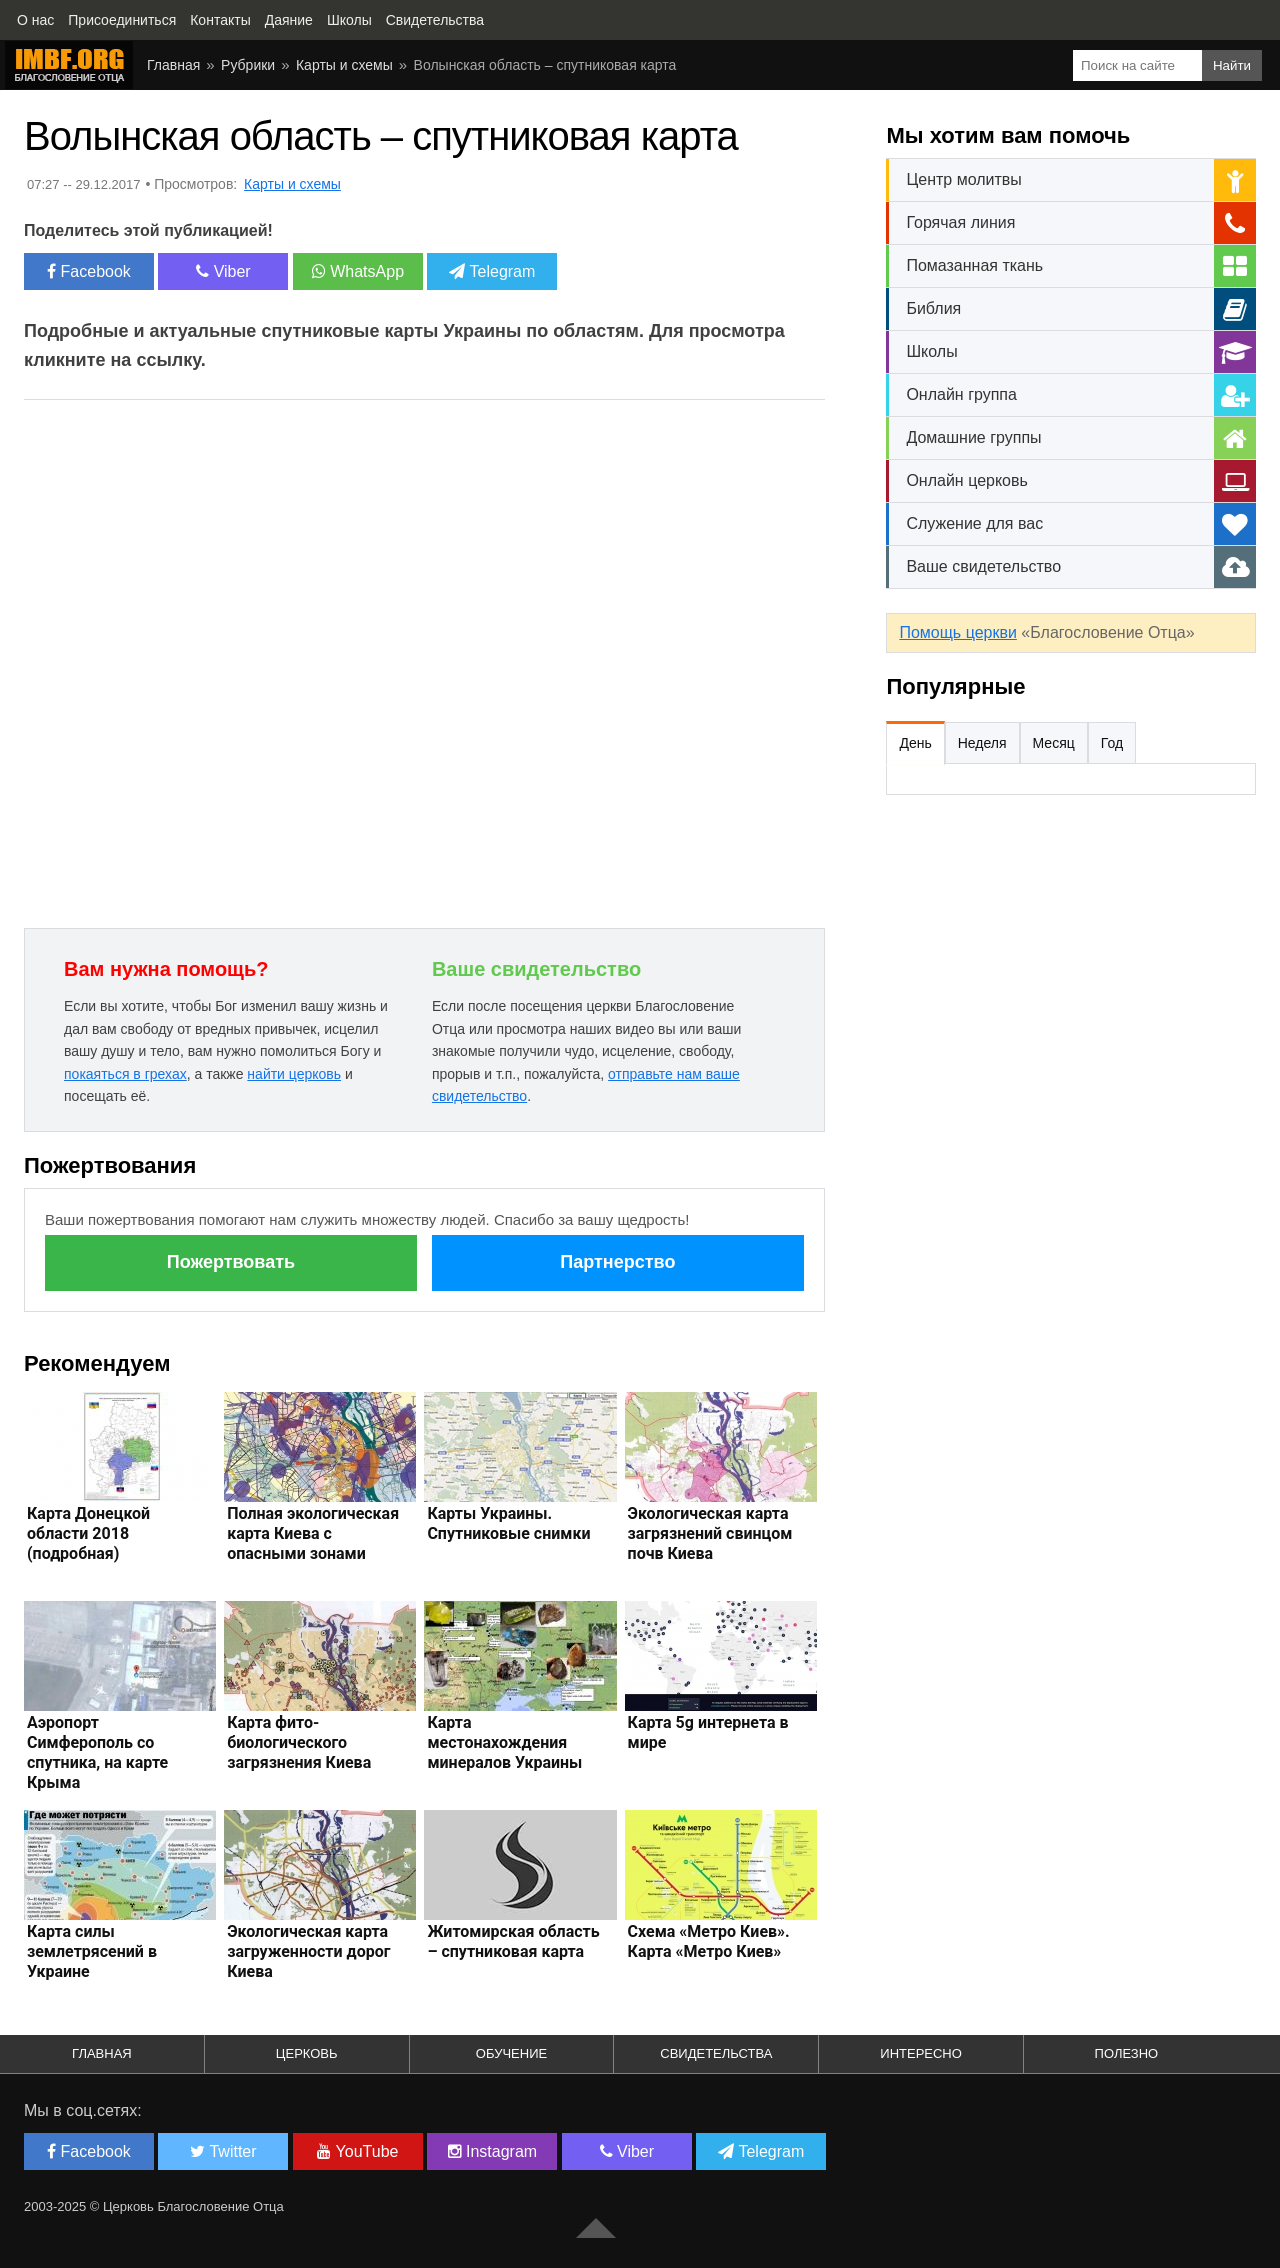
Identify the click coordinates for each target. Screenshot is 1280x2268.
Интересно (921, 2053)
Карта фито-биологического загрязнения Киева (299, 1742)
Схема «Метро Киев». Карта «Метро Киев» (709, 1941)
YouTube (357, 2151)
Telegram (492, 271)
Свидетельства (716, 2053)
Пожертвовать (231, 1262)
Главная (173, 65)
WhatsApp (358, 271)
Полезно (1127, 2053)
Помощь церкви (957, 632)
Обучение (511, 2053)
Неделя (982, 743)
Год (1112, 743)
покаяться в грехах (125, 1074)
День (915, 743)
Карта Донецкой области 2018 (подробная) (88, 1533)
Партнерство (617, 1262)
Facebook (89, 271)
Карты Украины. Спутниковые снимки (508, 1523)
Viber (223, 271)
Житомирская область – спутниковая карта (513, 1941)
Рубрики (248, 65)
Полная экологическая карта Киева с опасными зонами (313, 1533)
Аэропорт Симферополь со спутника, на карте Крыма (97, 1752)
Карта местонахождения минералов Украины (504, 1742)
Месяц (1054, 743)
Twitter (223, 2151)
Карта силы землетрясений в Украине (92, 1951)
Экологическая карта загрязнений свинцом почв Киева (710, 1533)
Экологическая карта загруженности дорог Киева (308, 1951)
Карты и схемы (344, 65)
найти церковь (294, 1074)
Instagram (493, 2151)
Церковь (307, 2053)
